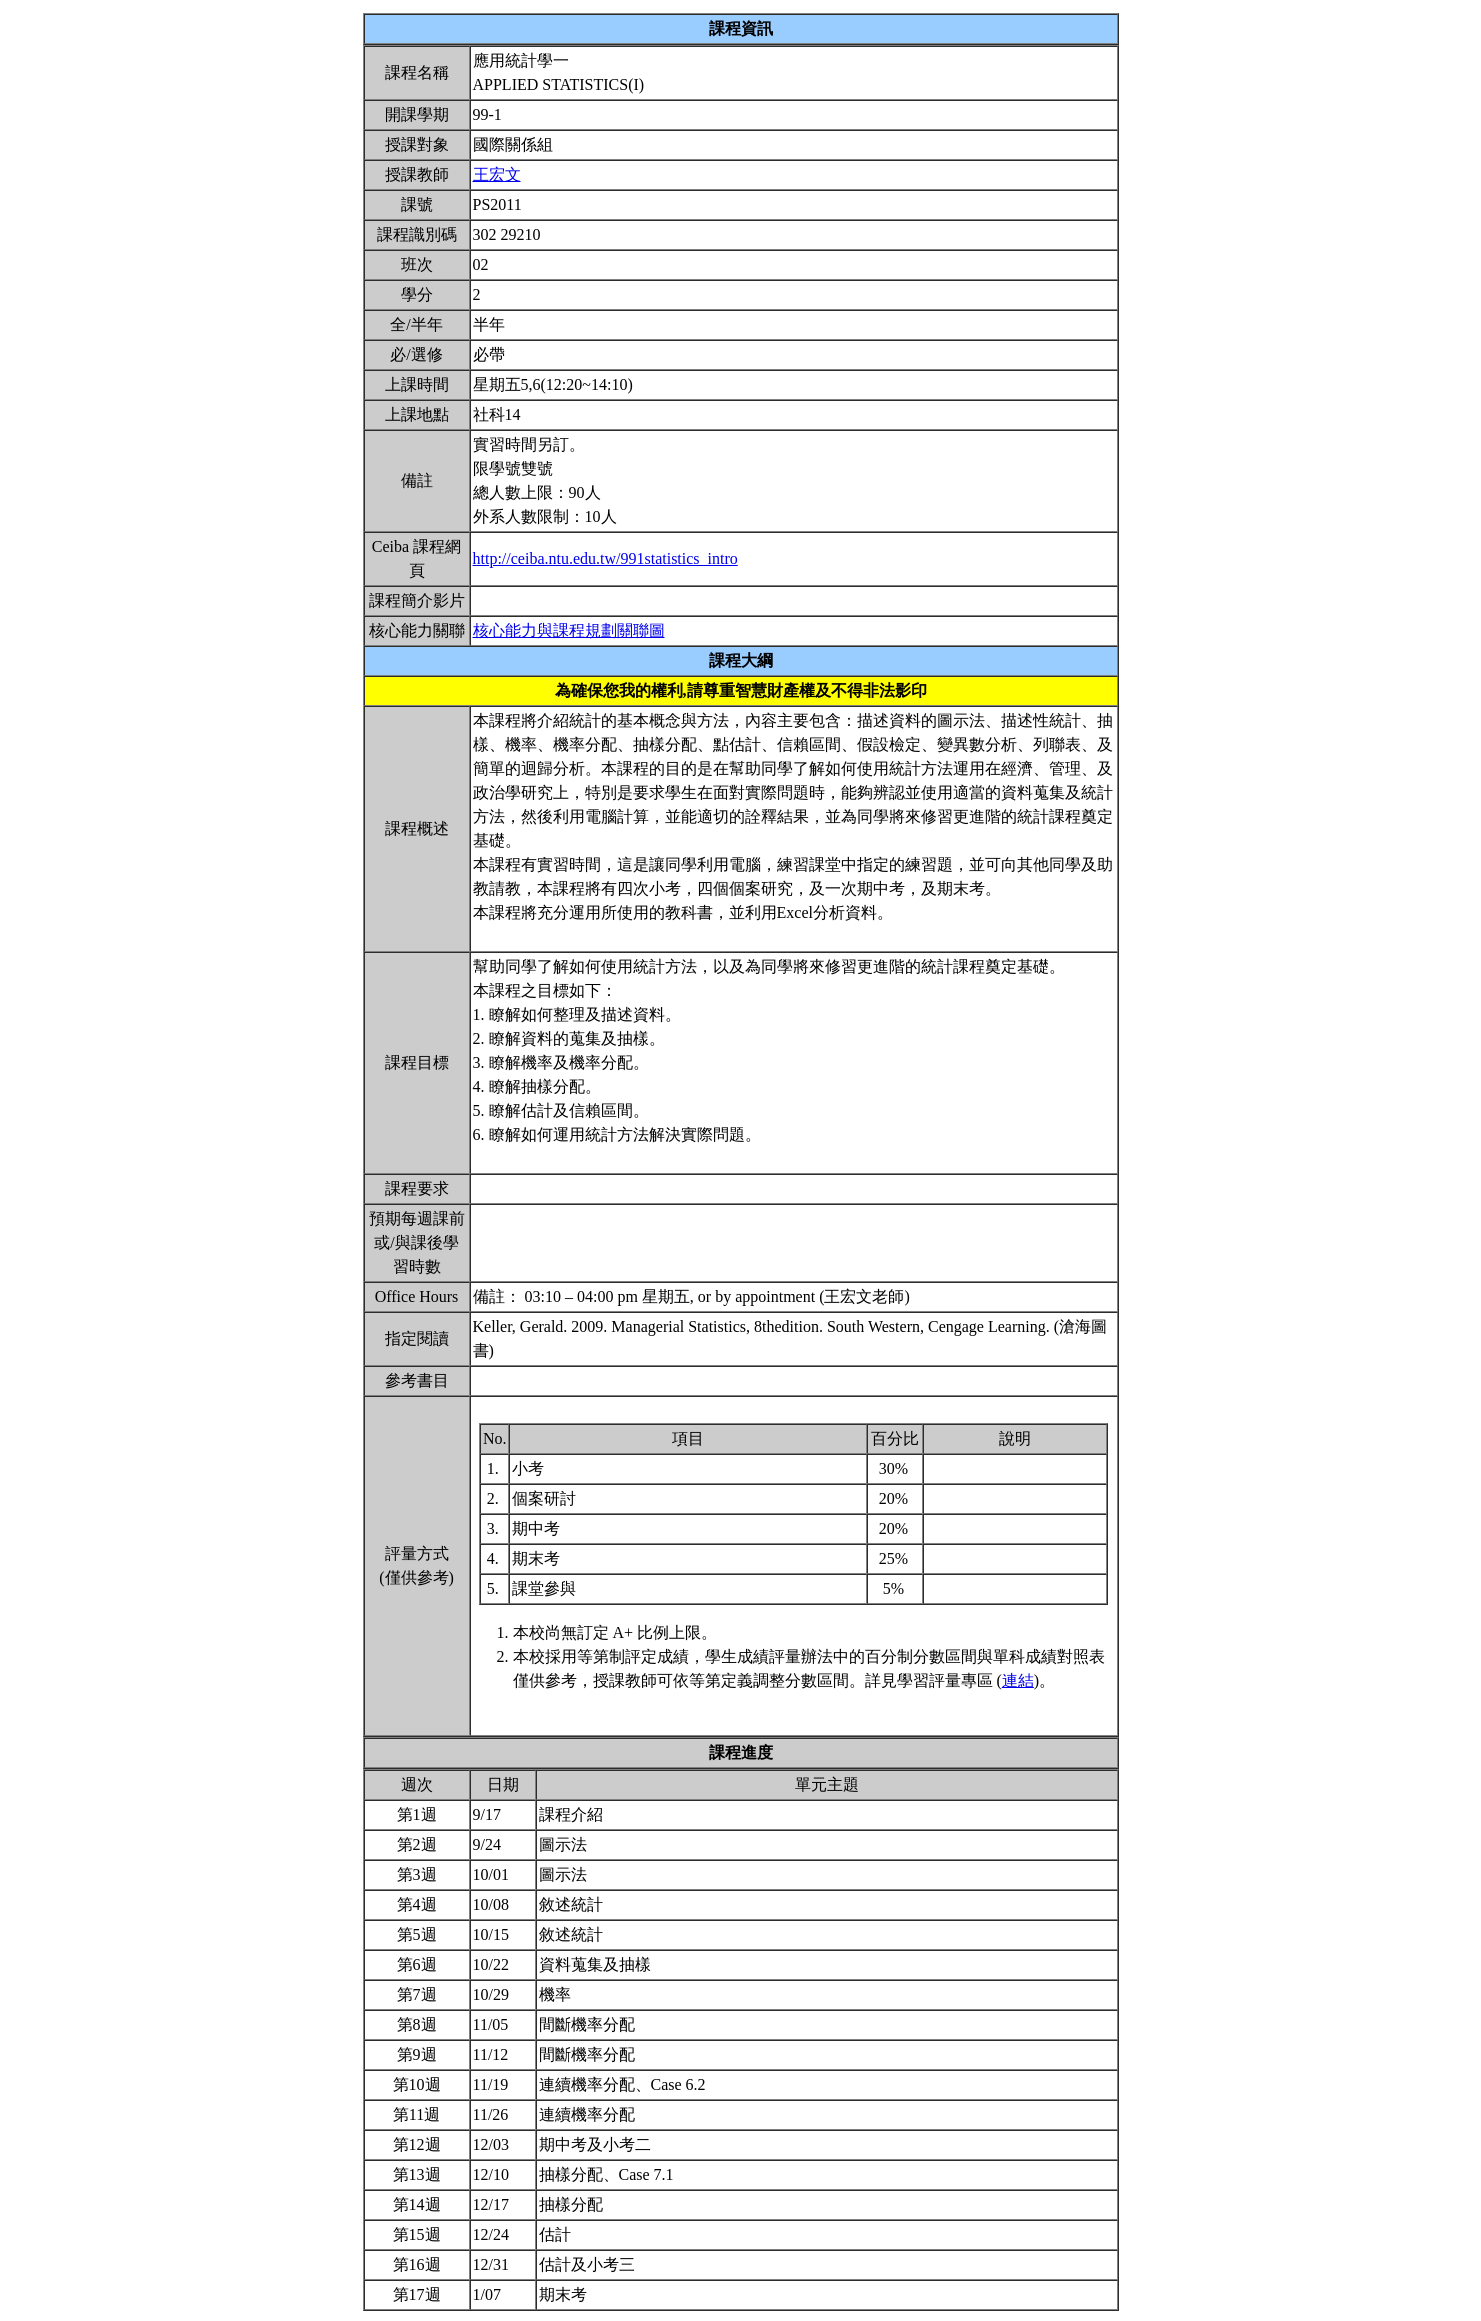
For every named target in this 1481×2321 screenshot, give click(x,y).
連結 (1018, 1680)
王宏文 (497, 174)
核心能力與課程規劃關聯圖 (569, 630)
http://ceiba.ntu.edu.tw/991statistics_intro (605, 558)
